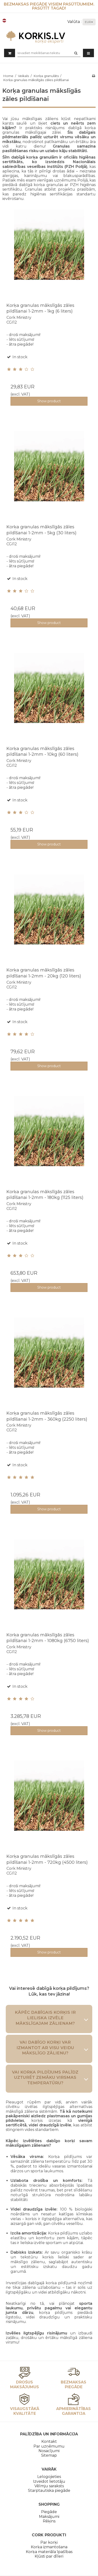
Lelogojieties (49, 2476)
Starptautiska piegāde (49, 2490)
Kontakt (49, 2441)
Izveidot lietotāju (49, 2481)
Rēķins (49, 2521)
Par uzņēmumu (49, 2446)
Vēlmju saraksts (49, 2486)
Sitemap (49, 2455)
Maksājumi (49, 2516)
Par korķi (49, 2542)
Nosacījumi (49, 2451)
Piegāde (49, 2512)
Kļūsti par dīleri (49, 2556)
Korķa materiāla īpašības (49, 2551)
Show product (49, 401)
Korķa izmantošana (49, 2547)
